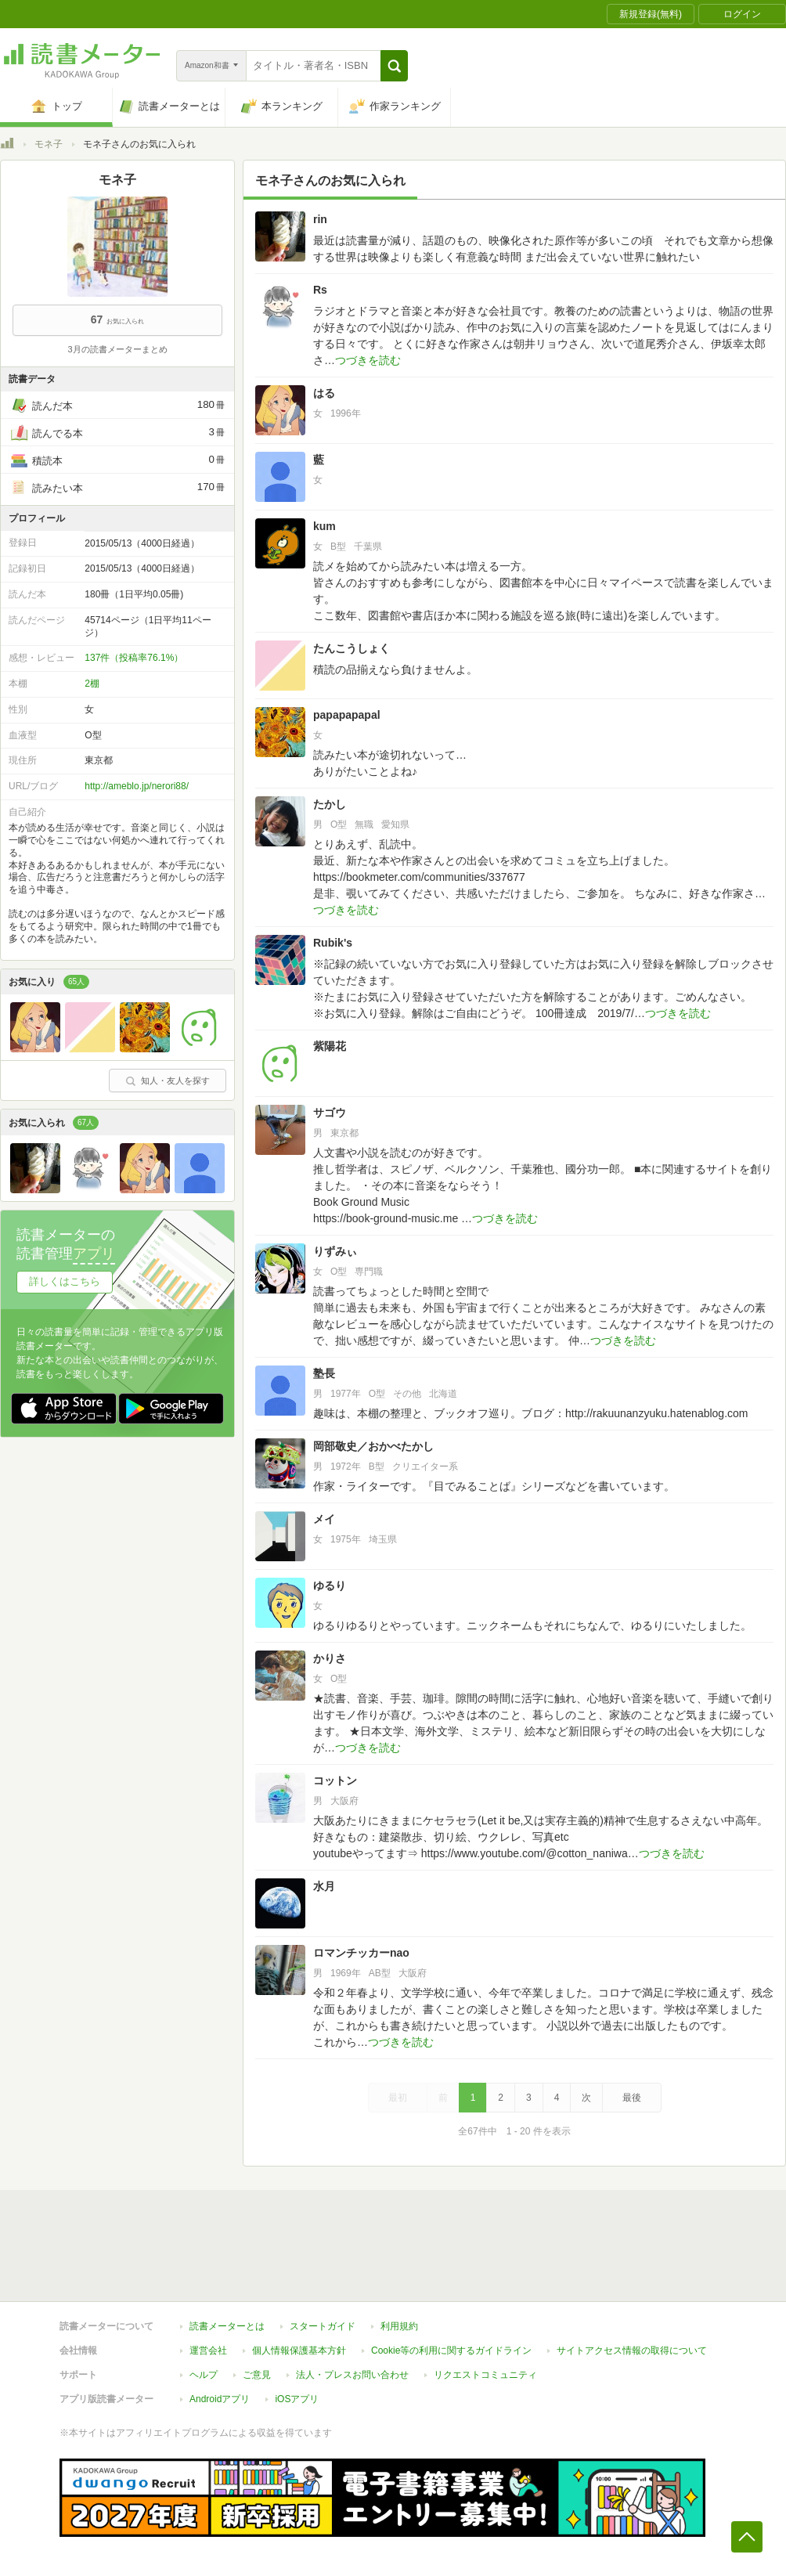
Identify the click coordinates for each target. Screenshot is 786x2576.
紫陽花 (329, 1046)
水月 (324, 1886)
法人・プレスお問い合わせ (352, 2374)
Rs (320, 289)
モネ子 (48, 144)
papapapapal (346, 715)
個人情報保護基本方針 (299, 2350)
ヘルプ (203, 2374)
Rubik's (332, 942)
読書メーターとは (227, 2326)
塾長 (324, 1373)
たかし (329, 804)
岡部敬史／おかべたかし (373, 1446)
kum (324, 526)
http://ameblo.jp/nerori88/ (137, 786)
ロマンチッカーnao (361, 1952)
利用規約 (399, 2326)
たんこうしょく (351, 648)
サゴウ (329, 1112)
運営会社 (208, 2350)
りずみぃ (335, 1251)
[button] (394, 65)
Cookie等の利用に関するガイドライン (451, 2350)
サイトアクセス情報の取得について (632, 2350)
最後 (631, 2097)
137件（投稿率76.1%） (134, 657)
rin (320, 219)
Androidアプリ (219, 2399)
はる (324, 393)
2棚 (92, 683)
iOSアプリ (297, 2399)
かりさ (329, 1658)
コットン (335, 1780)
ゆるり (329, 1585)
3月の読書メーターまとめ (117, 349)
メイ (324, 1519)
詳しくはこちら (64, 1281)
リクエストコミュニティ (485, 2374)
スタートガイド (322, 2326)
